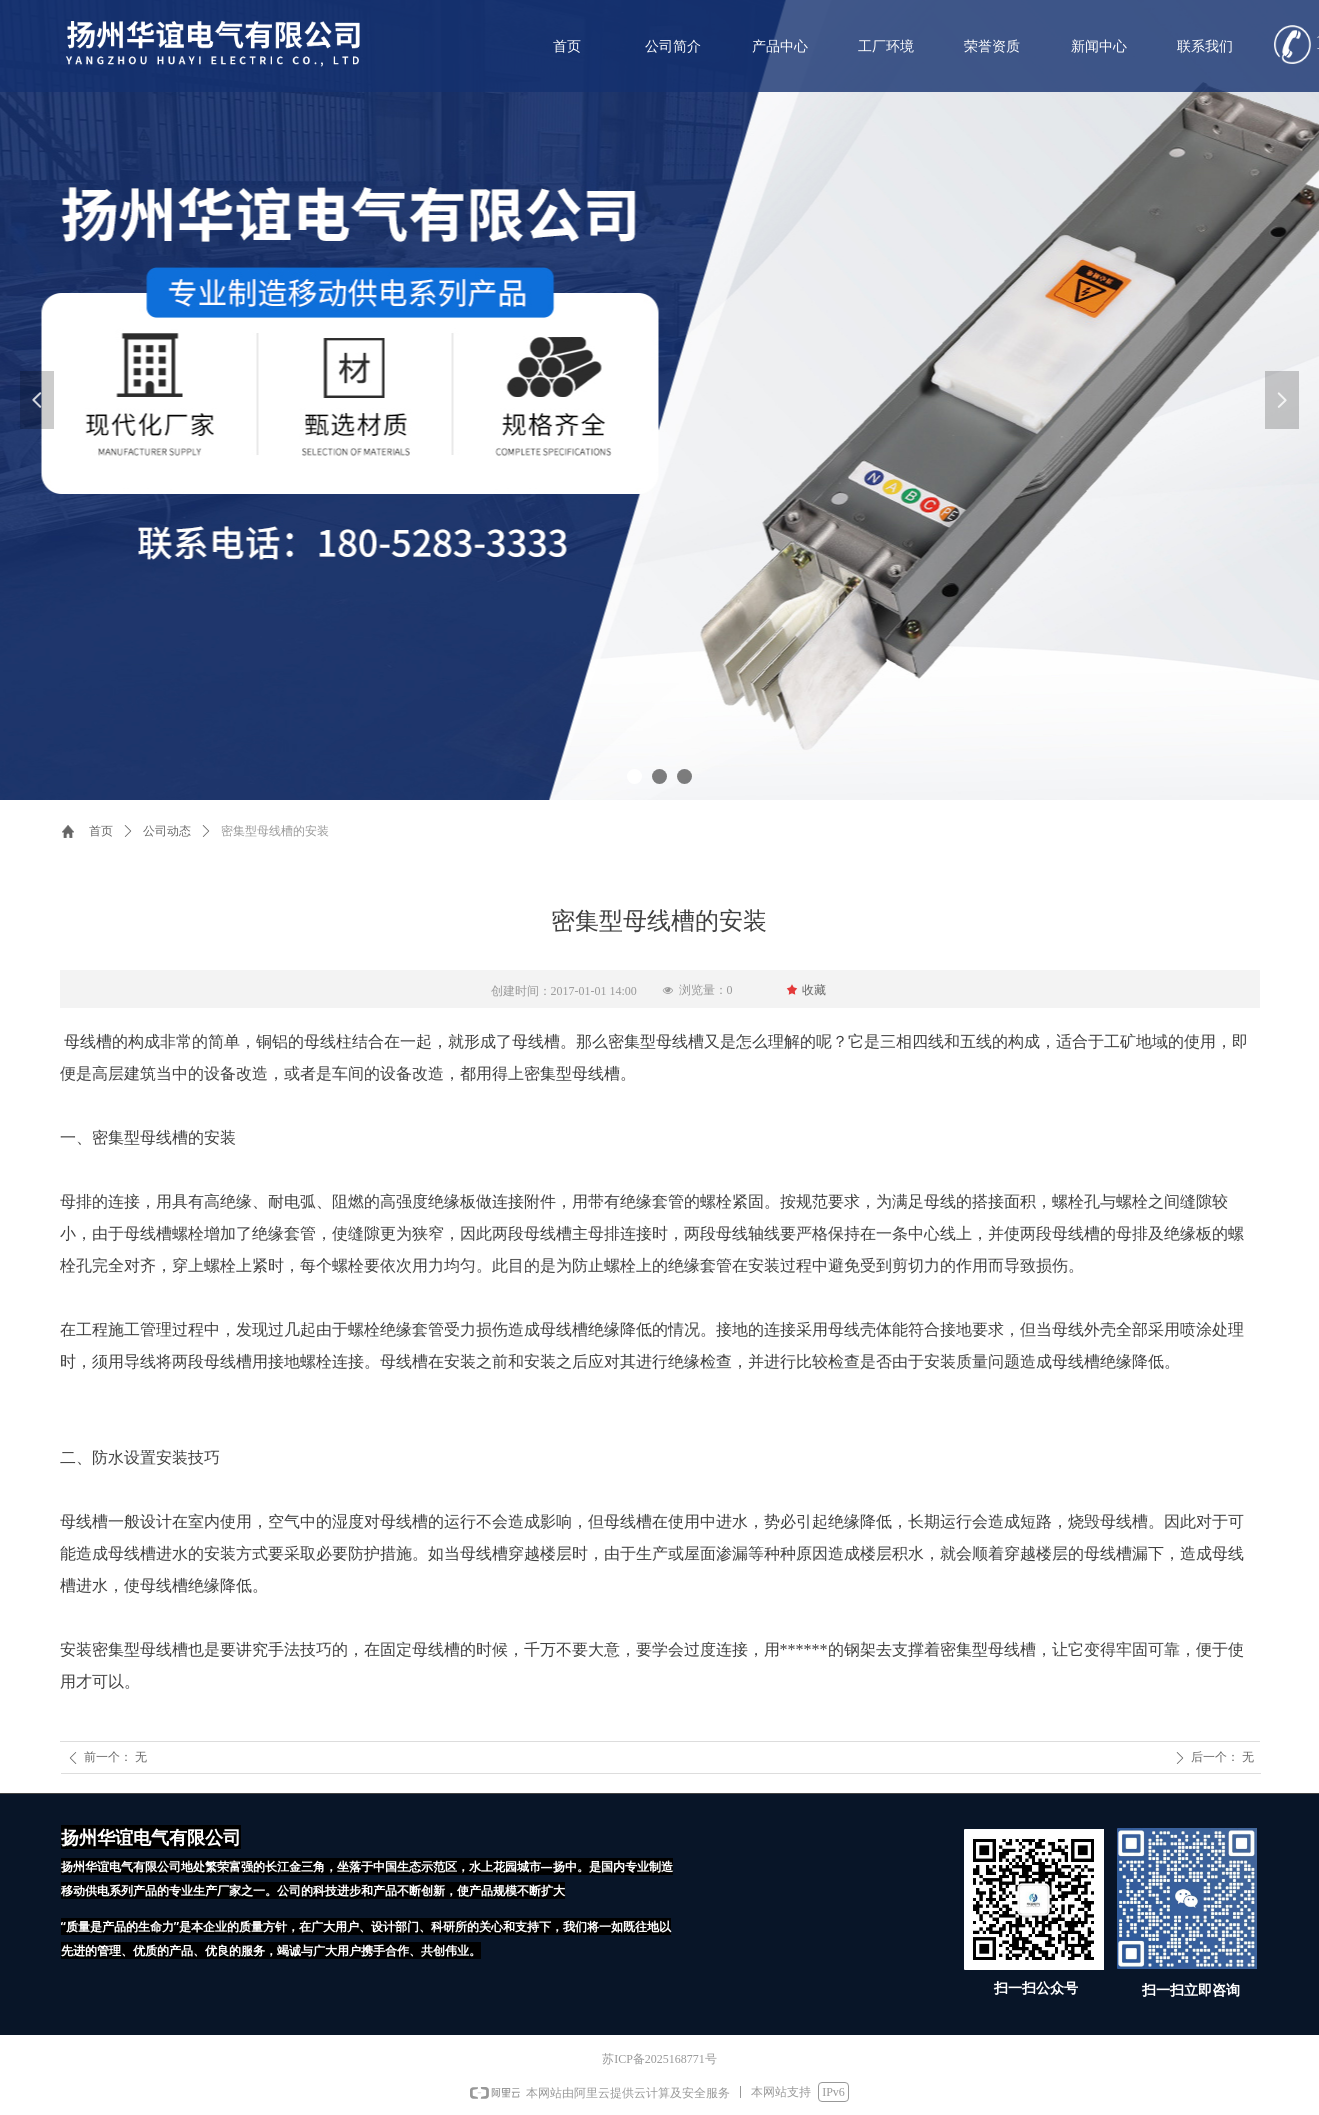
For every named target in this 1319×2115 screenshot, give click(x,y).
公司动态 (167, 831)
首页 (101, 831)
